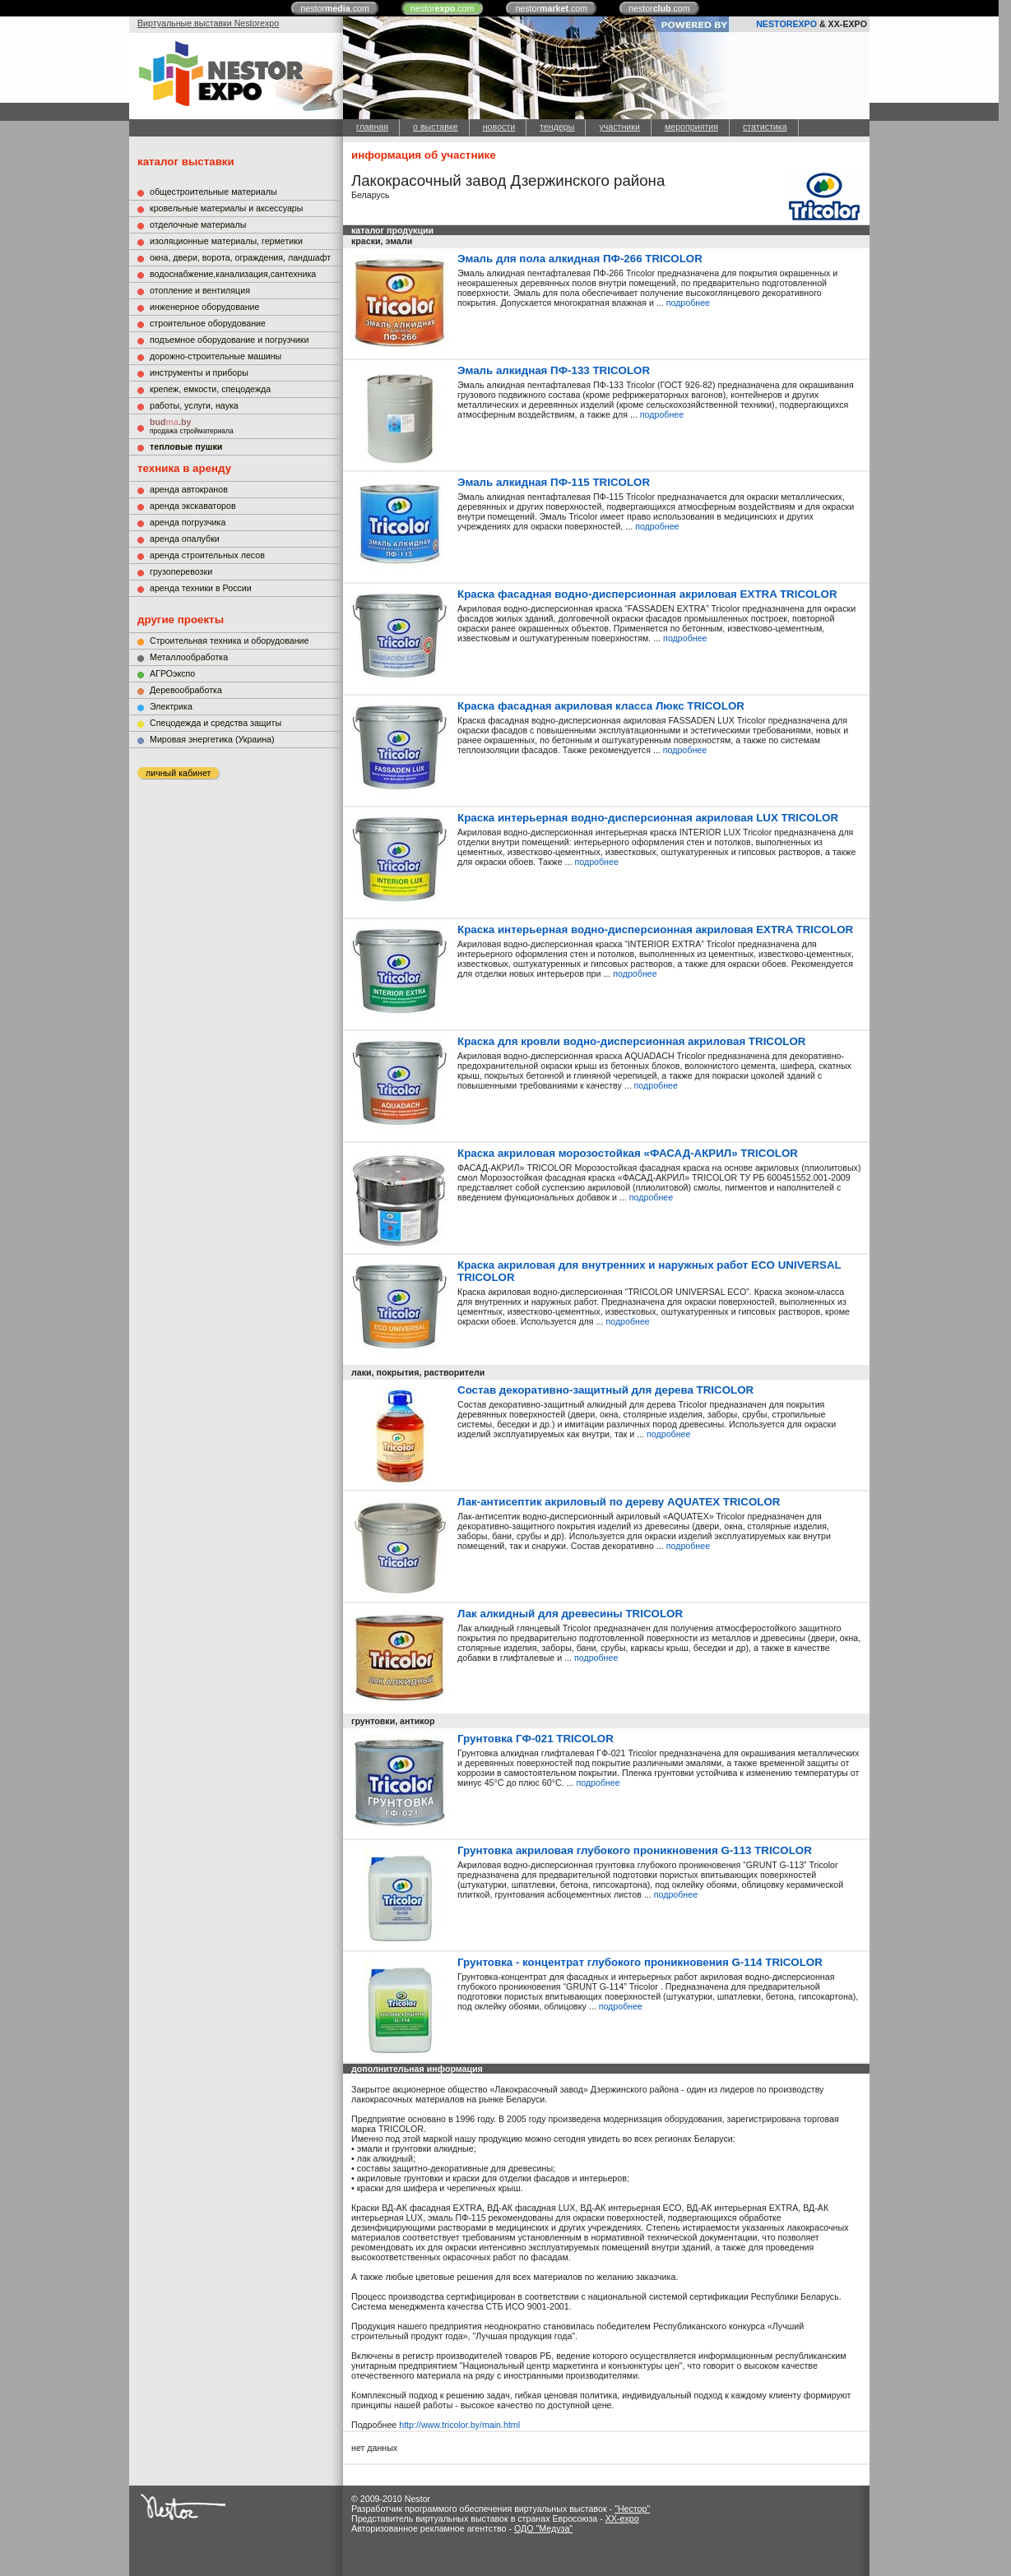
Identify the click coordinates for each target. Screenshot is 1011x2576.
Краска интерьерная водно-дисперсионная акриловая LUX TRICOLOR (647, 818)
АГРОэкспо (172, 673)
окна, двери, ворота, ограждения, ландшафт (240, 257)
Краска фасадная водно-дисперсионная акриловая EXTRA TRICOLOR (647, 594)
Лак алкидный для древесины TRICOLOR (570, 1613)
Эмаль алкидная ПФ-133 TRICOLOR (553, 370)
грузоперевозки (181, 571)
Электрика (171, 706)
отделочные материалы (198, 224)
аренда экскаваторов (193, 506)
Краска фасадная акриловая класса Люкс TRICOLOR (600, 706)
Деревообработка (186, 690)
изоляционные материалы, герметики (226, 241)
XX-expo (622, 2518)
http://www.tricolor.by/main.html (459, 2425)
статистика (765, 127)
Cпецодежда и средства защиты (215, 723)
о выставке (435, 127)
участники (619, 127)
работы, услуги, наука (194, 405)
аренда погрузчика (187, 522)
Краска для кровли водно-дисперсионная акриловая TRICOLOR (631, 1041)
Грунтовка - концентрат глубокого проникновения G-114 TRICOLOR (640, 1962)
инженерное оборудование (204, 307)
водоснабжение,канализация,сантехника (233, 274)
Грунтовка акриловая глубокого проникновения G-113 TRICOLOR (634, 1850)
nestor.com (334, 8)
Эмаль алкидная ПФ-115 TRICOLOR (553, 482)
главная (372, 127)
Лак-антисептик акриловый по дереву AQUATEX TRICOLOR (618, 1502)
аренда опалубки (185, 538)
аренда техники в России (201, 588)
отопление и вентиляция (200, 290)
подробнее (688, 303)
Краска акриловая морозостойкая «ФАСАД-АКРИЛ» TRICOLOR (627, 1153)
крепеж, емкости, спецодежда (210, 389)
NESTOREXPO (786, 24)
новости (499, 127)
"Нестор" (632, 2509)
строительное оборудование (208, 323)
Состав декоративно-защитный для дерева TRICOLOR (605, 1390)
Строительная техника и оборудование (229, 640)
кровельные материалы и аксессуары (226, 208)
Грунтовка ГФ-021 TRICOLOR (535, 1738)
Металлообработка (189, 657)
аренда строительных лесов (207, 555)
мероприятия (691, 127)
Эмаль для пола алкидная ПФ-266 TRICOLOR (580, 258)
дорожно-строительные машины (215, 356)
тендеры (557, 127)
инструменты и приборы (199, 372)
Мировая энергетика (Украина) (212, 739)
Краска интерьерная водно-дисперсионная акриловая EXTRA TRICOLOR (655, 929)
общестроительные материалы (213, 192)
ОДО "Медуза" (543, 2528)
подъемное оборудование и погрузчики (229, 340)
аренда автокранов (189, 489)
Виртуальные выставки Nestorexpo (208, 23)
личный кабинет (178, 773)
